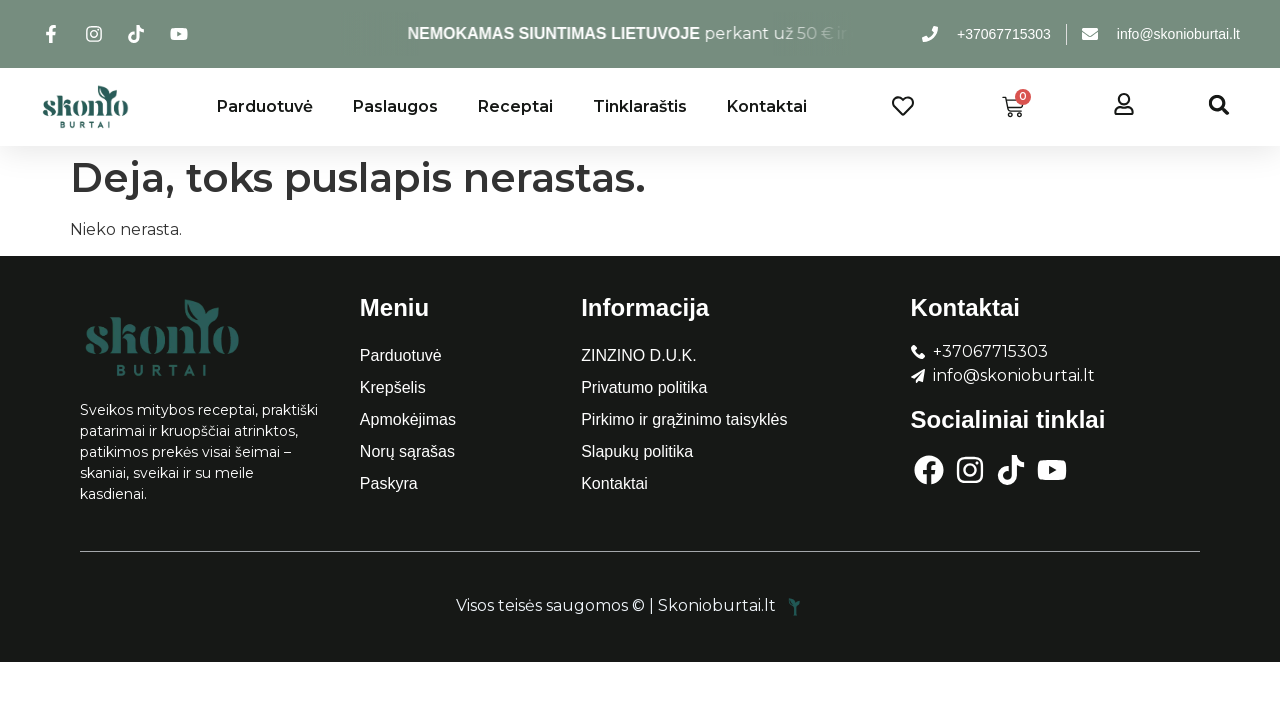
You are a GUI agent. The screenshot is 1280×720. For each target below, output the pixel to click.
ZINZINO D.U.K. (639, 355)
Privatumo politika (644, 387)
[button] (1219, 104)
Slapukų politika (637, 451)
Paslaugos (395, 106)
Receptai (515, 106)
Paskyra (389, 483)
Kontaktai (767, 106)
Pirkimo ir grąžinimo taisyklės (684, 419)
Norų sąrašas (407, 451)
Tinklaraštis (640, 106)
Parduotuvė (265, 106)
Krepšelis (393, 387)
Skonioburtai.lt (731, 605)
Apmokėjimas (408, 419)
